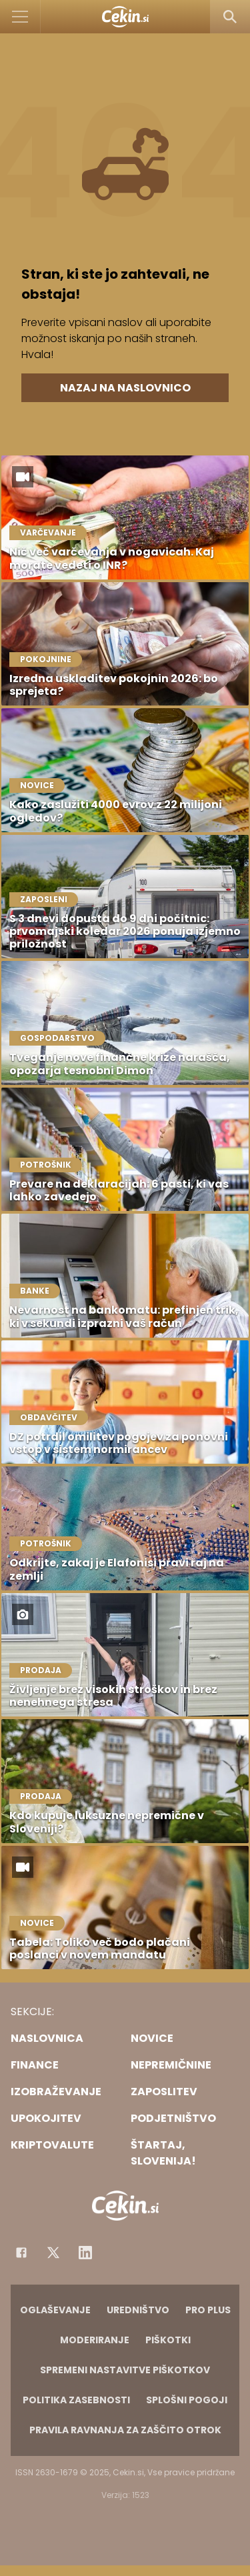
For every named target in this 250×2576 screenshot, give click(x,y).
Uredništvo (138, 2310)
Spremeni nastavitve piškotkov (125, 2370)
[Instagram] (85, 2252)
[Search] (230, 16)
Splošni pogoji (186, 2400)
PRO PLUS (208, 2310)
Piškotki (168, 2340)
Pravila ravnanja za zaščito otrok (125, 2430)
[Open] (20, 16)
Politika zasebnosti (76, 2400)
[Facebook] (21, 2252)
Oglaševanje (55, 2310)
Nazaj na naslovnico (125, 387)
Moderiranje (94, 2340)
